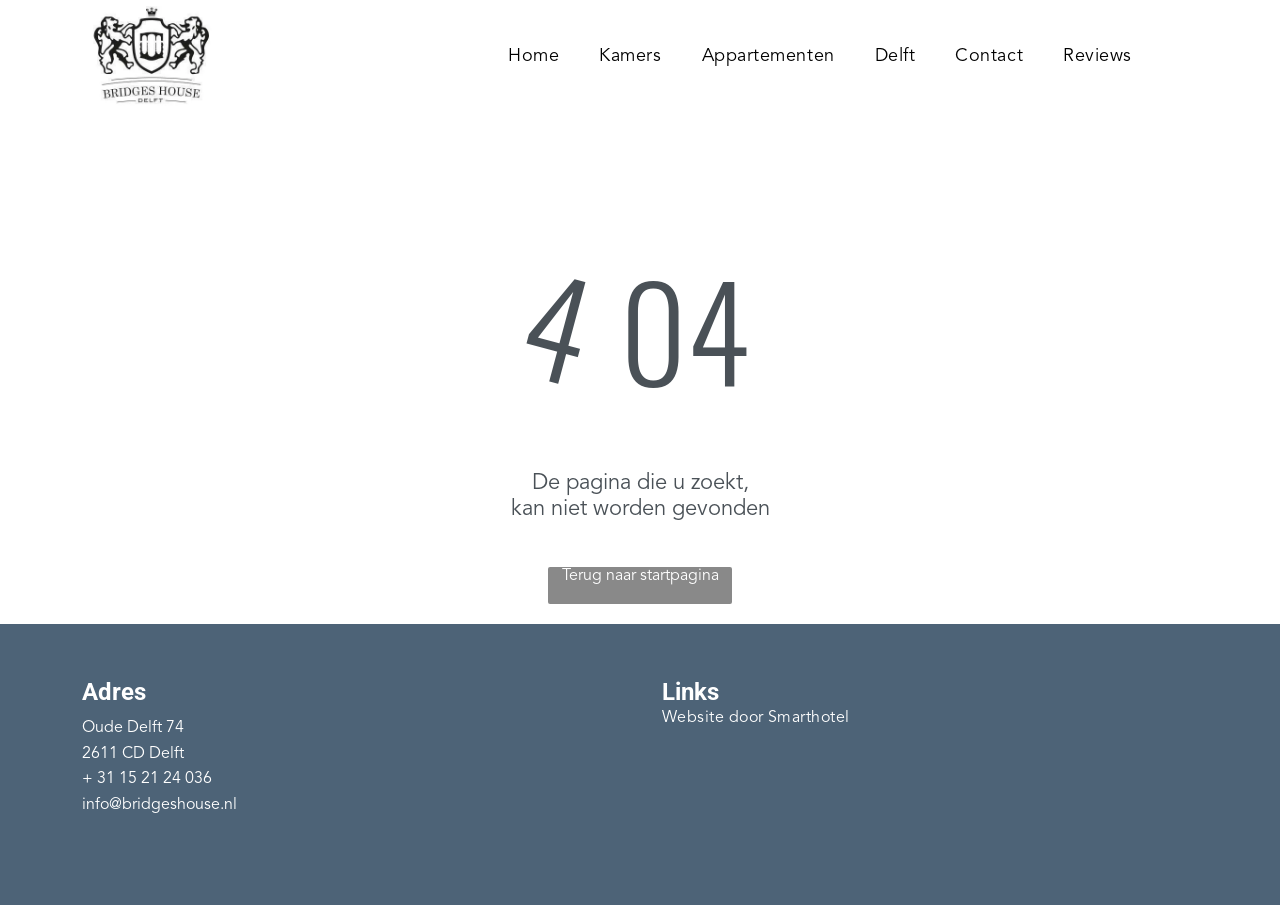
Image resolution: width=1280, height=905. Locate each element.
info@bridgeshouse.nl (159, 805)
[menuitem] (533, 55)
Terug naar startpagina (640, 576)
